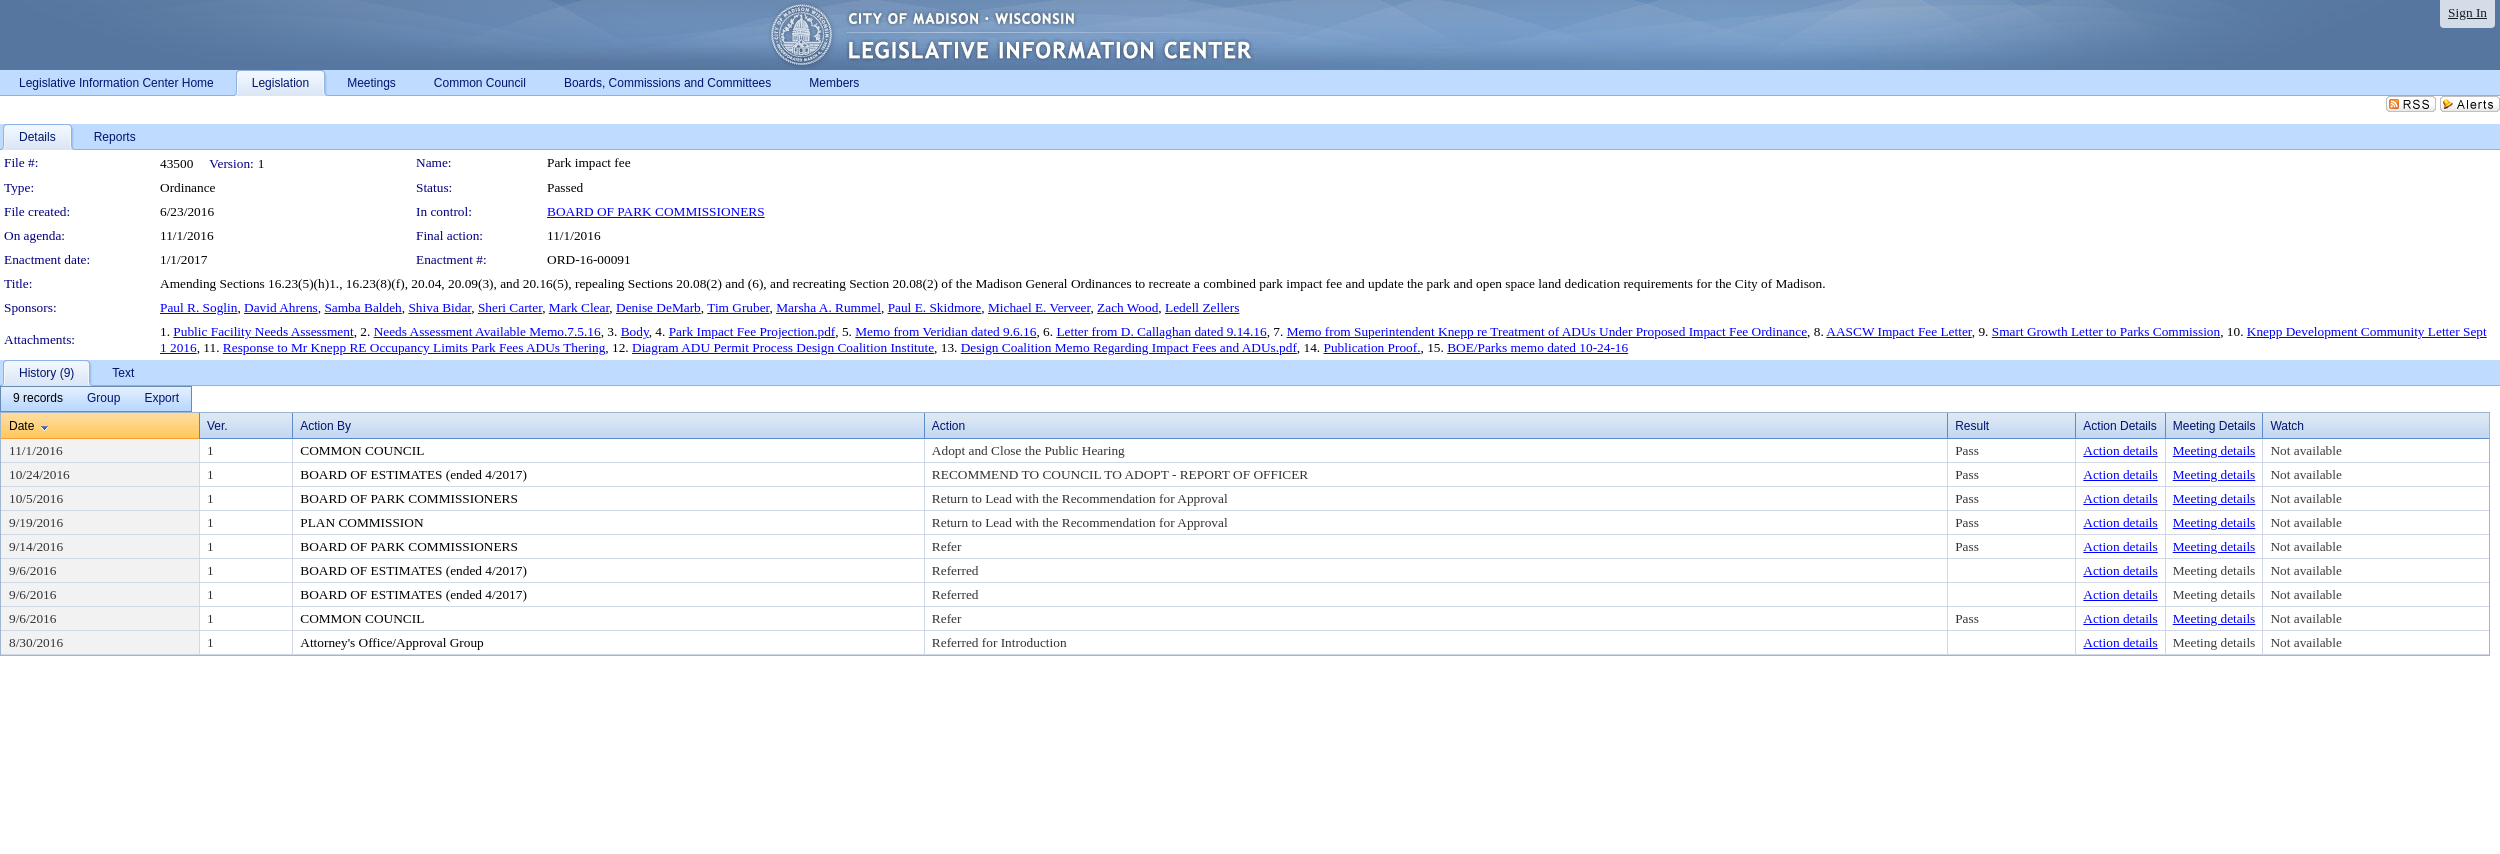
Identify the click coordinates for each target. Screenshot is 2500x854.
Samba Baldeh (362, 307)
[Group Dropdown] (103, 399)
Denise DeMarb (658, 307)
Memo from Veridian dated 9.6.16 (945, 331)
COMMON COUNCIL (362, 450)
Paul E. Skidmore (935, 307)
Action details (2120, 450)
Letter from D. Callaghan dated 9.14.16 (1161, 331)
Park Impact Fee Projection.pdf (752, 331)
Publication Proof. (1372, 347)
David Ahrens (281, 307)
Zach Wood (1127, 307)
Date (21, 426)
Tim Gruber (738, 307)
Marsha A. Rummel (828, 307)
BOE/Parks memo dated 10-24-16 (1537, 347)
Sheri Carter (510, 307)
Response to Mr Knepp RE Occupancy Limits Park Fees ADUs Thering (414, 347)
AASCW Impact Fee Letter (1898, 331)
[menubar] (96, 399)
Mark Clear (579, 307)
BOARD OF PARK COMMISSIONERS (656, 211)
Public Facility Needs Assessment (263, 331)
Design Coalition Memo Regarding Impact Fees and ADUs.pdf (1129, 347)
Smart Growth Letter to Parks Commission (2106, 331)
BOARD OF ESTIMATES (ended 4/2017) (413, 474)
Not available (2305, 450)
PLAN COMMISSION (361, 522)
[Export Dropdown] (161, 399)
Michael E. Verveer (1039, 307)
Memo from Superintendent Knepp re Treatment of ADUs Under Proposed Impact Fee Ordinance (1547, 331)
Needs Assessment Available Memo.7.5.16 (487, 331)
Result (1972, 426)
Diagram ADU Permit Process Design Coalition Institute (783, 347)
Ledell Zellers (1202, 307)
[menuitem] (38, 399)
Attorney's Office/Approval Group (392, 642)
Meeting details (2214, 450)
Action (948, 426)
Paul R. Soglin (198, 307)
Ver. (217, 426)
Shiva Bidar (439, 307)
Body (635, 331)
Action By (325, 426)
